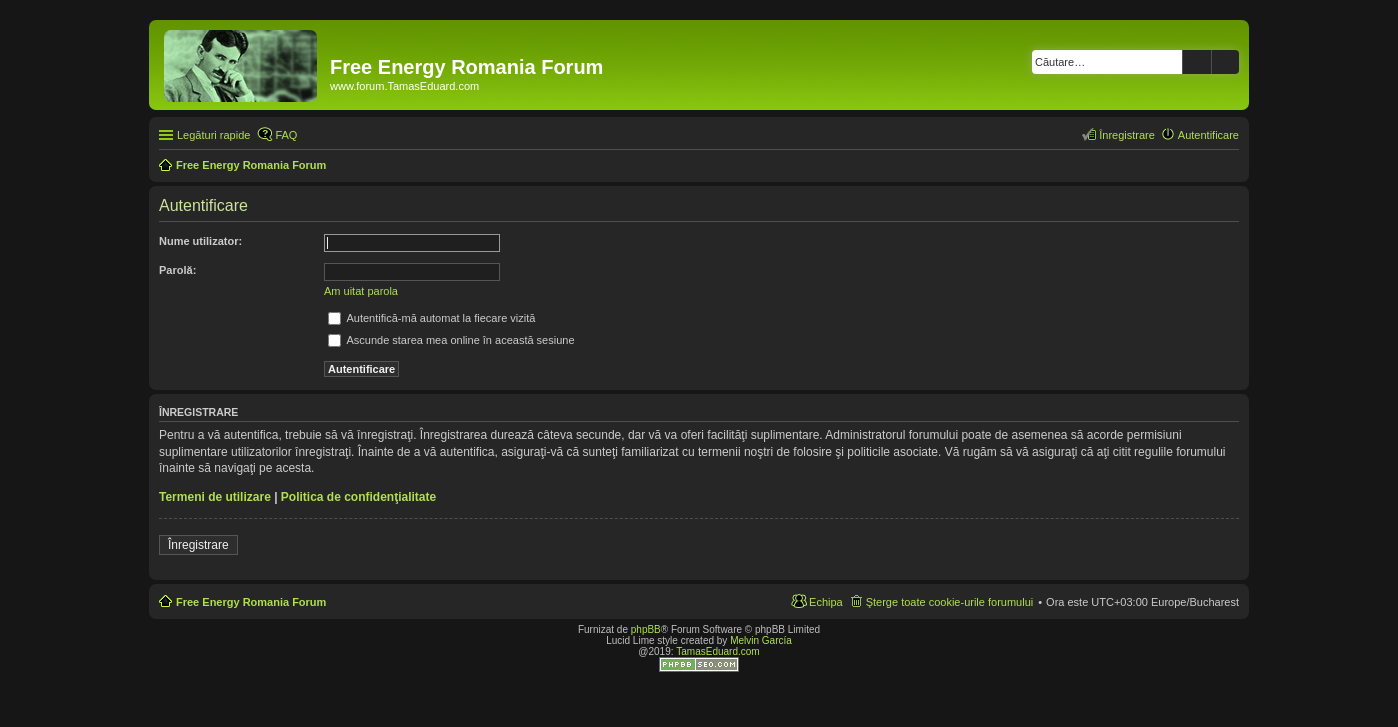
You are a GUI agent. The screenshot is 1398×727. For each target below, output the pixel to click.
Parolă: (177, 270)
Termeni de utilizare (215, 497)
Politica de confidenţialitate (358, 497)
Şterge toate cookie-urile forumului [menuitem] (950, 602)
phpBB (646, 629)
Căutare (1197, 62)
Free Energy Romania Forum (251, 602)
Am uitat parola (361, 291)
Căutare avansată (1225, 62)
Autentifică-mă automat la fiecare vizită (431, 318)
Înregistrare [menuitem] (1127, 135)
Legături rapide (213, 135)
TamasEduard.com (717, 651)
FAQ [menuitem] (286, 135)
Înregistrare (198, 545)
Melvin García (761, 640)
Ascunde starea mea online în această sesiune (451, 340)
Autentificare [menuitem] (1208, 135)
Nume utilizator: (200, 241)
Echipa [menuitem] (826, 602)
